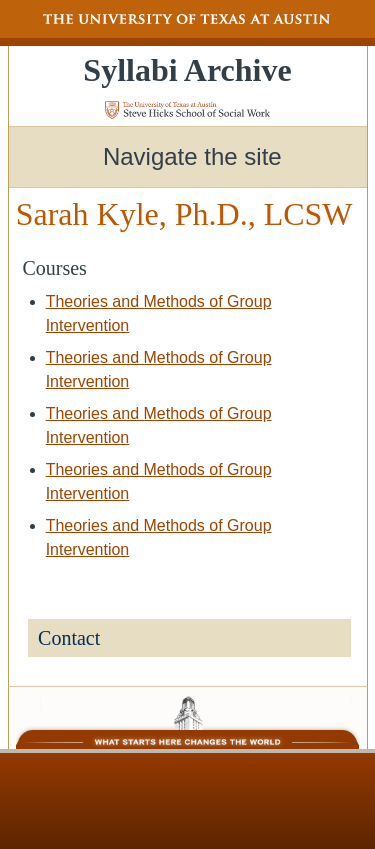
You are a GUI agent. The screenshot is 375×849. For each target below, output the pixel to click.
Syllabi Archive (187, 70)
